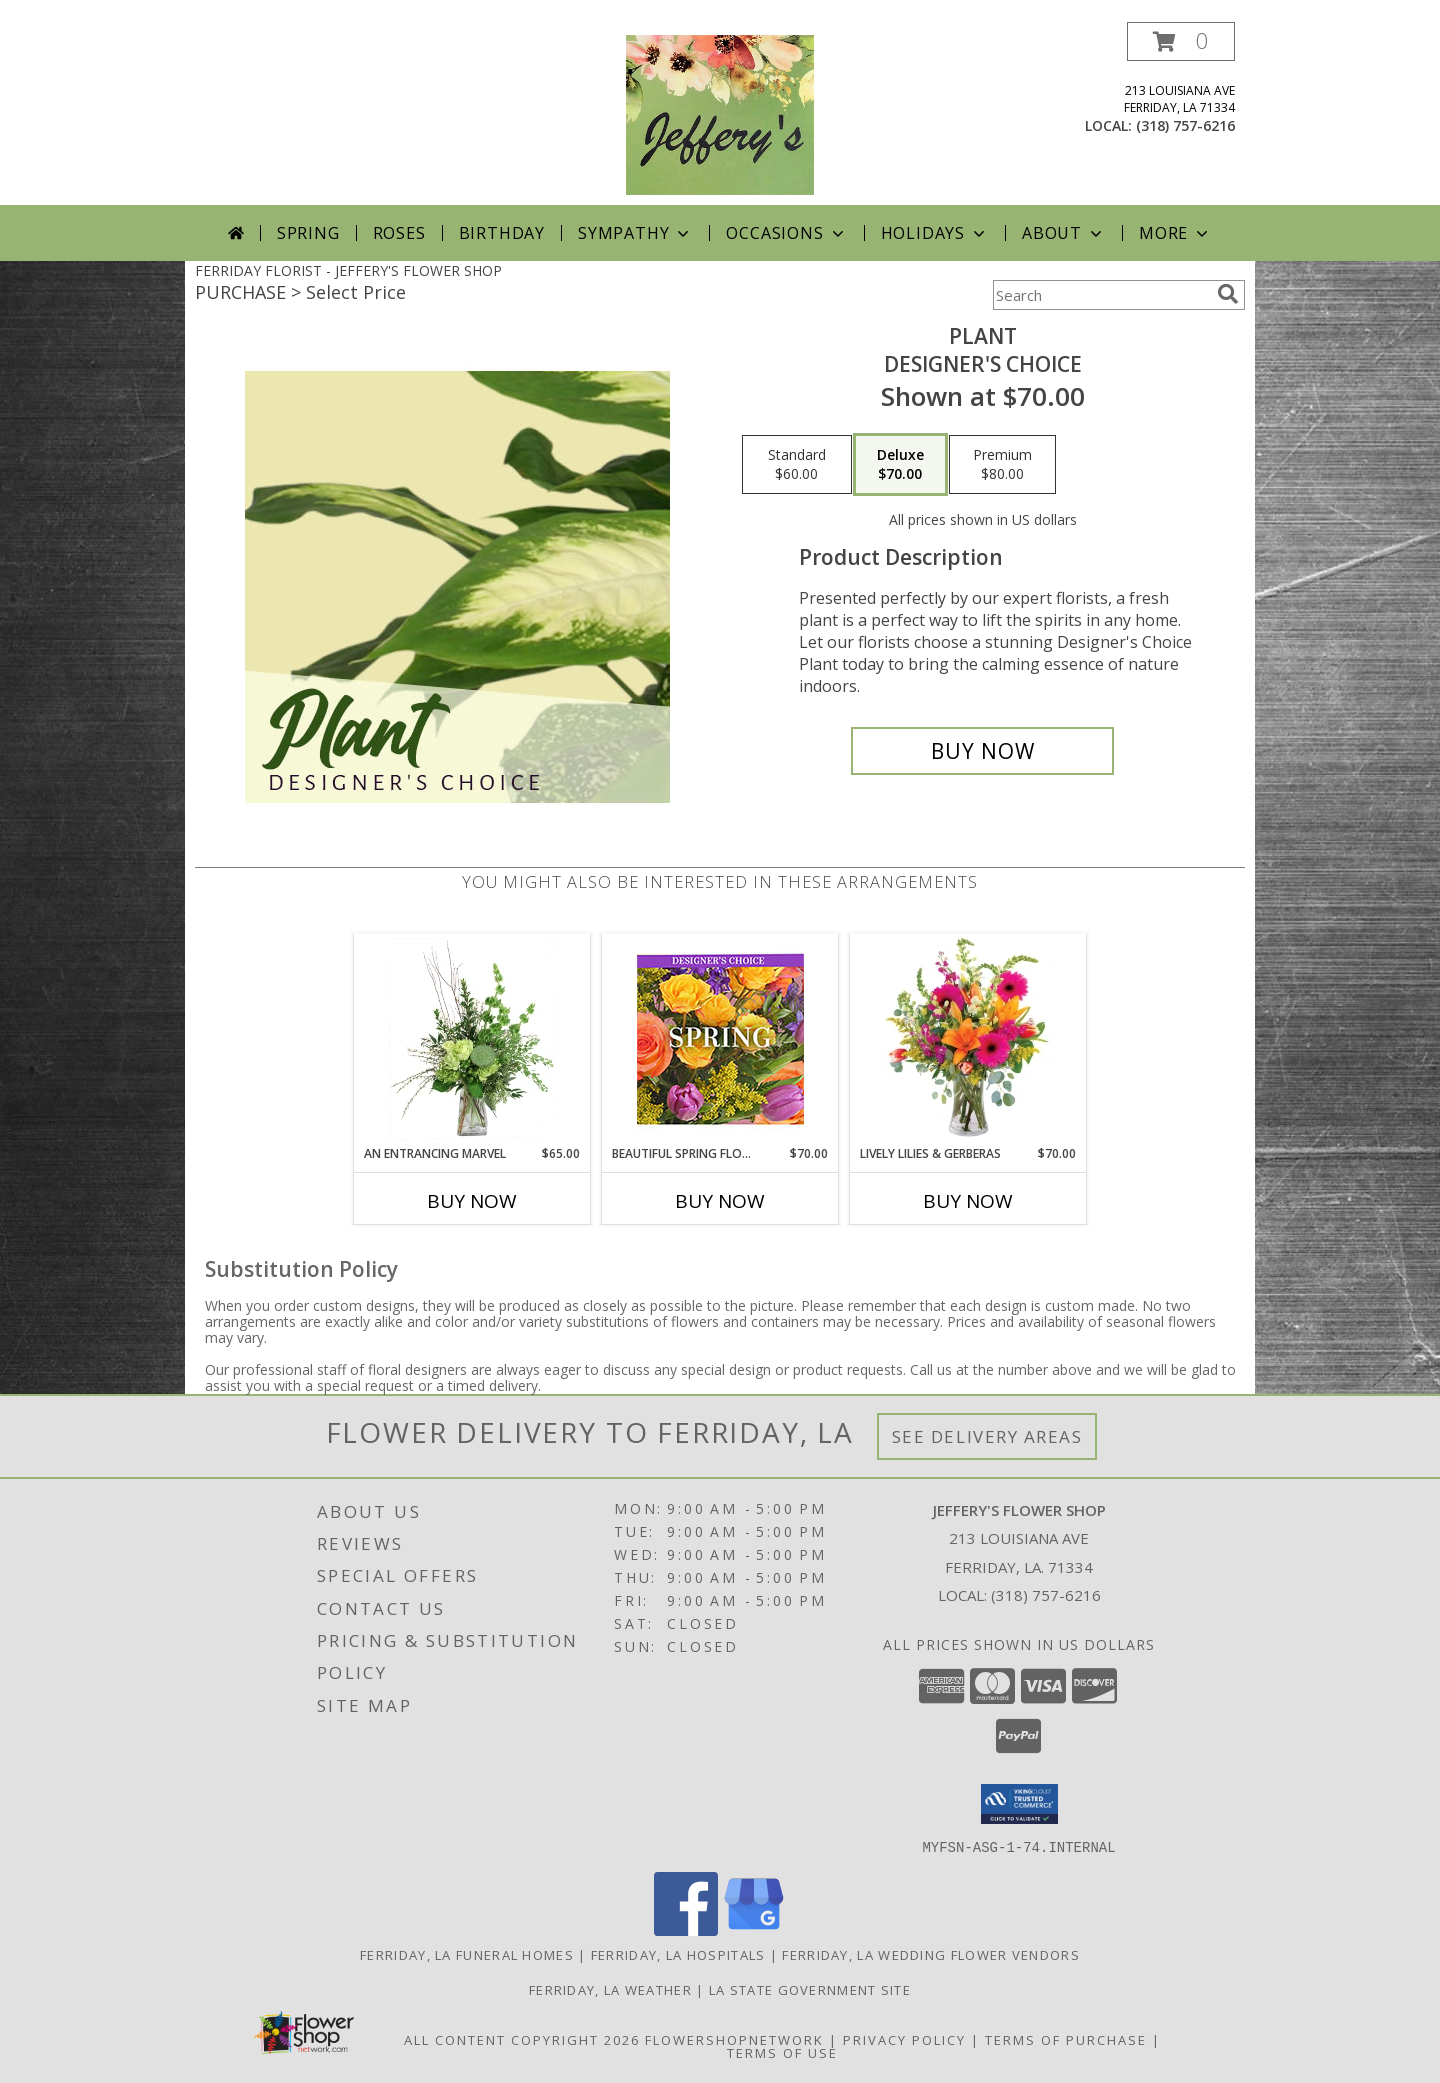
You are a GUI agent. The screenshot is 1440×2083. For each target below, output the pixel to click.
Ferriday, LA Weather (610, 1989)
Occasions (786, 233)
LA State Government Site (810, 1989)
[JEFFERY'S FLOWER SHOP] (720, 113)
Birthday (502, 233)
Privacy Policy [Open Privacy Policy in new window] (904, 2039)
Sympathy (635, 233)
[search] (1228, 294)
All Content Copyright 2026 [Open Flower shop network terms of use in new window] (522, 2039)
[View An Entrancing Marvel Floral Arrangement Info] (472, 1039)
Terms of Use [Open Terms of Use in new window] (782, 2052)
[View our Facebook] (686, 1929)
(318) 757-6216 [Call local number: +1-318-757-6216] (1185, 125)
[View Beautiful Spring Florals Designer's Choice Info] (720, 1039)
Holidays (935, 233)
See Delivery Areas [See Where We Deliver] (987, 1436)
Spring (308, 233)
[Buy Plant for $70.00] (982, 751)
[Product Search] (1101, 295)
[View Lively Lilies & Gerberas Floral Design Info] (968, 1039)
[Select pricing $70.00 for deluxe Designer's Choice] (900, 465)
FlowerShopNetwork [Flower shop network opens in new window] (734, 2039)
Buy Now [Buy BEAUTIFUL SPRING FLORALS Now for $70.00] (720, 1201)
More (1175, 233)
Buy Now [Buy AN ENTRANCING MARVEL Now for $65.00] (472, 1201)
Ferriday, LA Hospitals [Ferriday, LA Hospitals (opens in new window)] (678, 1954)
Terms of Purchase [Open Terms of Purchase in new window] (1066, 2039)
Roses (399, 233)
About (1064, 233)
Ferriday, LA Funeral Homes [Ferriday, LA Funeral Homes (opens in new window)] (467, 1954)
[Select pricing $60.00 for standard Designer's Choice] (797, 465)
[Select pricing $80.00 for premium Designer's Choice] (1002, 465)
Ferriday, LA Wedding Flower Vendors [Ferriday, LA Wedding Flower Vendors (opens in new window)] (931, 1954)
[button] (1181, 41)
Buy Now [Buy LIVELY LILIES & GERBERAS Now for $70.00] (968, 1201)
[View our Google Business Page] (754, 1929)
